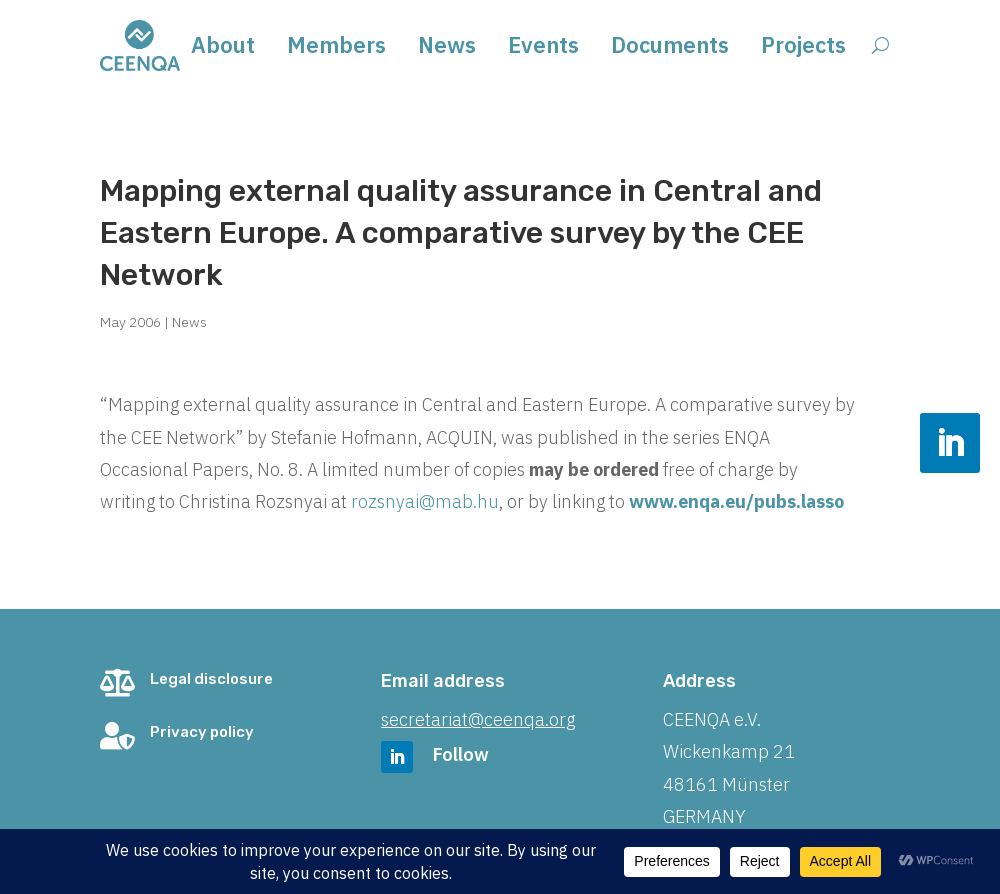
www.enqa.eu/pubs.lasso (734, 501)
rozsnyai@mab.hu (425, 501)
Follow (461, 754)
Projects (803, 48)
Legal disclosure (211, 679)
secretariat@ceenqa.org (478, 719)
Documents (670, 48)
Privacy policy (202, 732)
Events (543, 48)
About (223, 48)
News (447, 48)
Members (336, 48)
